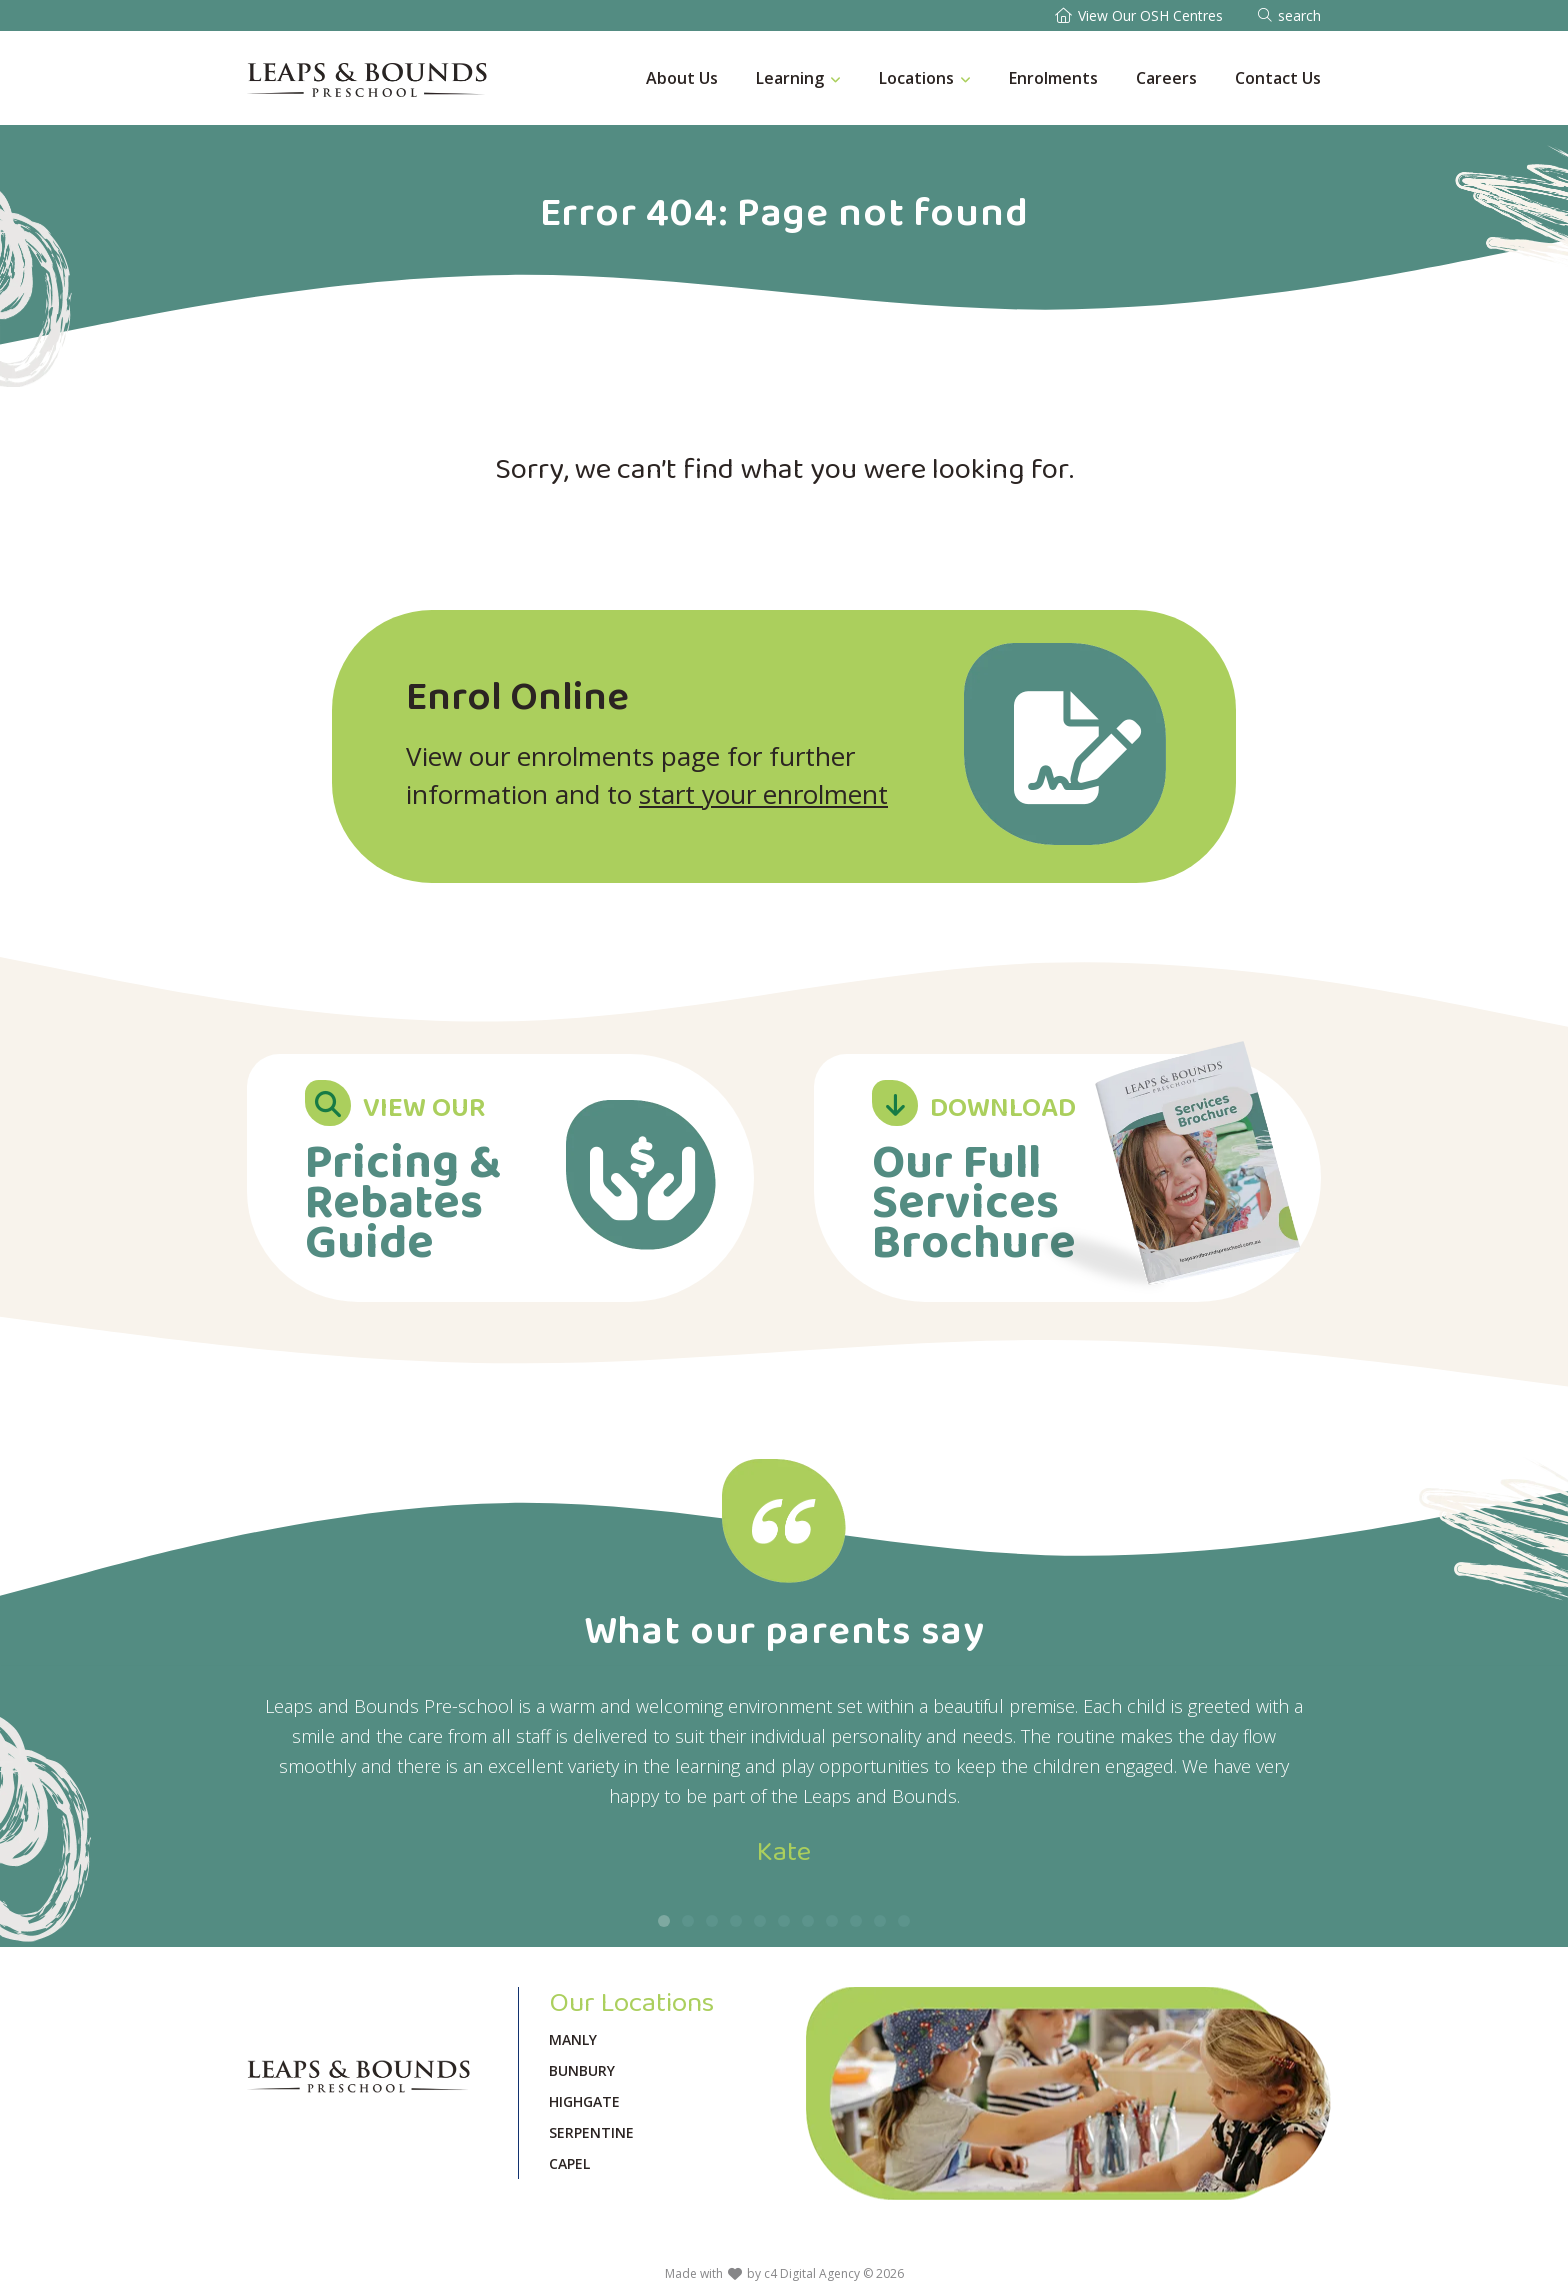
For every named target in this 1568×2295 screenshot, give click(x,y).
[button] (664, 1921)
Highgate (584, 2101)
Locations (916, 78)
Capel (569, 2163)
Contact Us (1278, 78)
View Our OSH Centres (1150, 15)
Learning (790, 78)
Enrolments (1053, 78)
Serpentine (591, 2132)
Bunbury (582, 2070)
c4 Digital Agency (812, 2273)
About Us (682, 78)
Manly (573, 2039)
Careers (1166, 78)
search (1299, 15)
